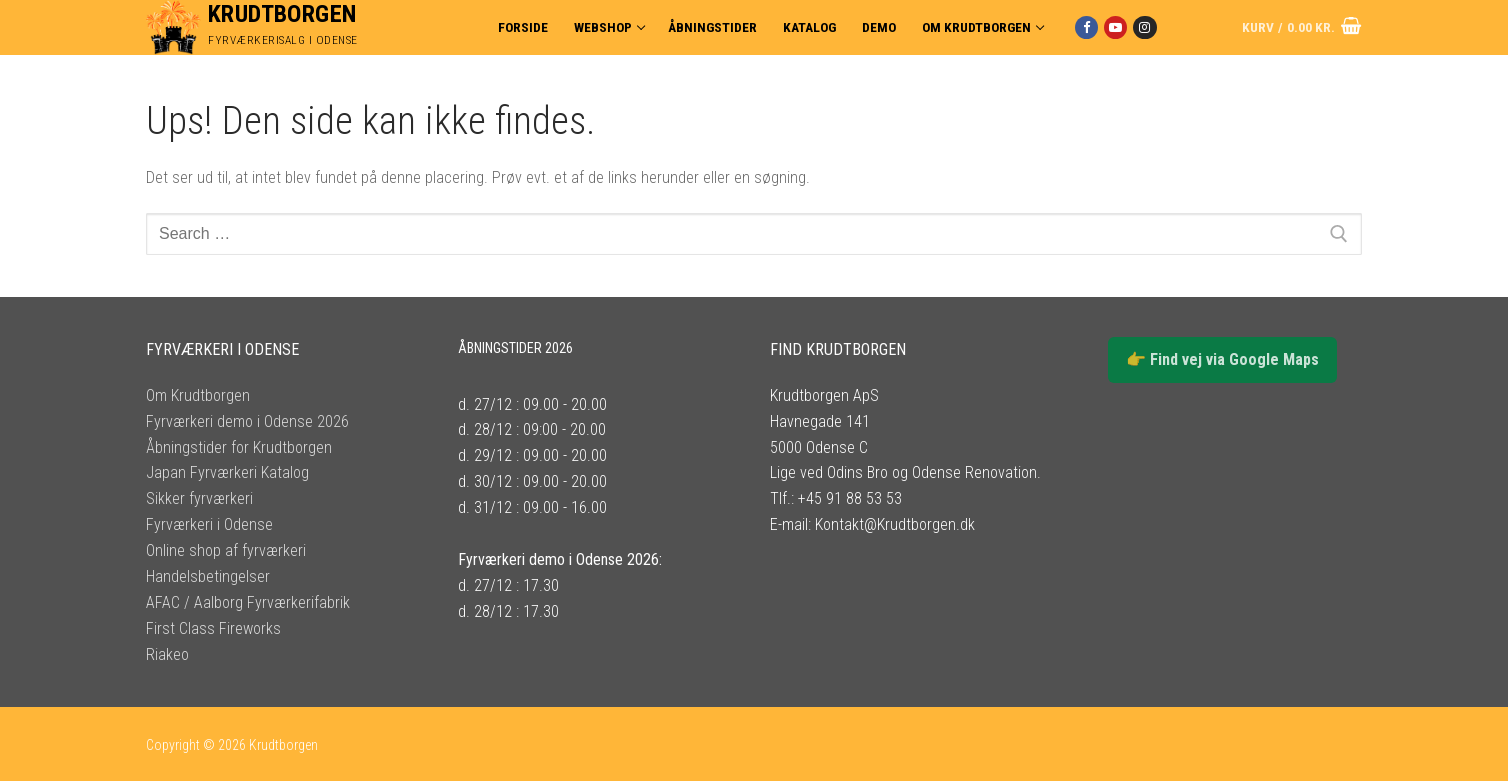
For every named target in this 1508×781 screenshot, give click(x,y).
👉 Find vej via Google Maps (1222, 359)
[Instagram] (1144, 27)
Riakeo (167, 654)
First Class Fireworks (213, 628)
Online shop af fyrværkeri (226, 550)
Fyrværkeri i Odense (209, 524)
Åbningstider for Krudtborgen (239, 447)
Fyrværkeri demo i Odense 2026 (247, 421)
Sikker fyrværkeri (199, 498)
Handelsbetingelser (208, 576)
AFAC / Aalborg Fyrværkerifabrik (248, 602)
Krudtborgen (282, 14)
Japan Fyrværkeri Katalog (227, 472)
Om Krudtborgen (198, 395)
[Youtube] (1115, 27)
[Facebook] (1086, 27)
